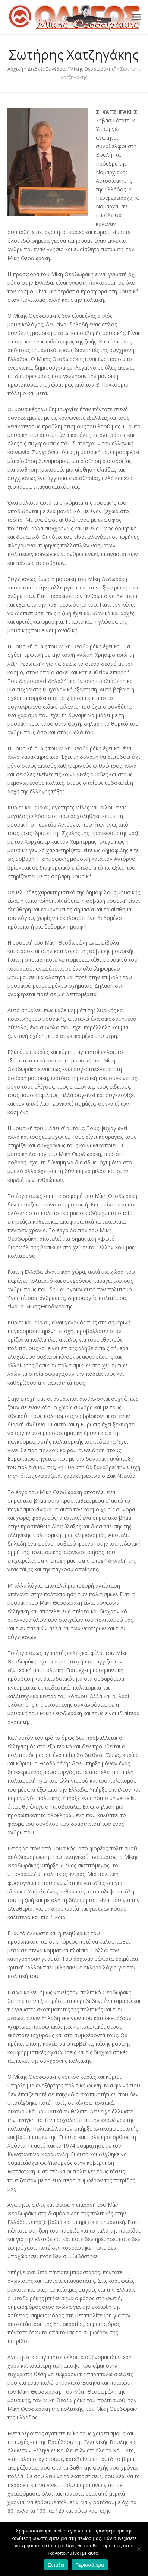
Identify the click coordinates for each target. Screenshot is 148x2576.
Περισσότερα (89, 2565)
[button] (136, 17)
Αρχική (15, 68)
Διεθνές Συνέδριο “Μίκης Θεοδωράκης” (72, 68)
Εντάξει (56, 2565)
